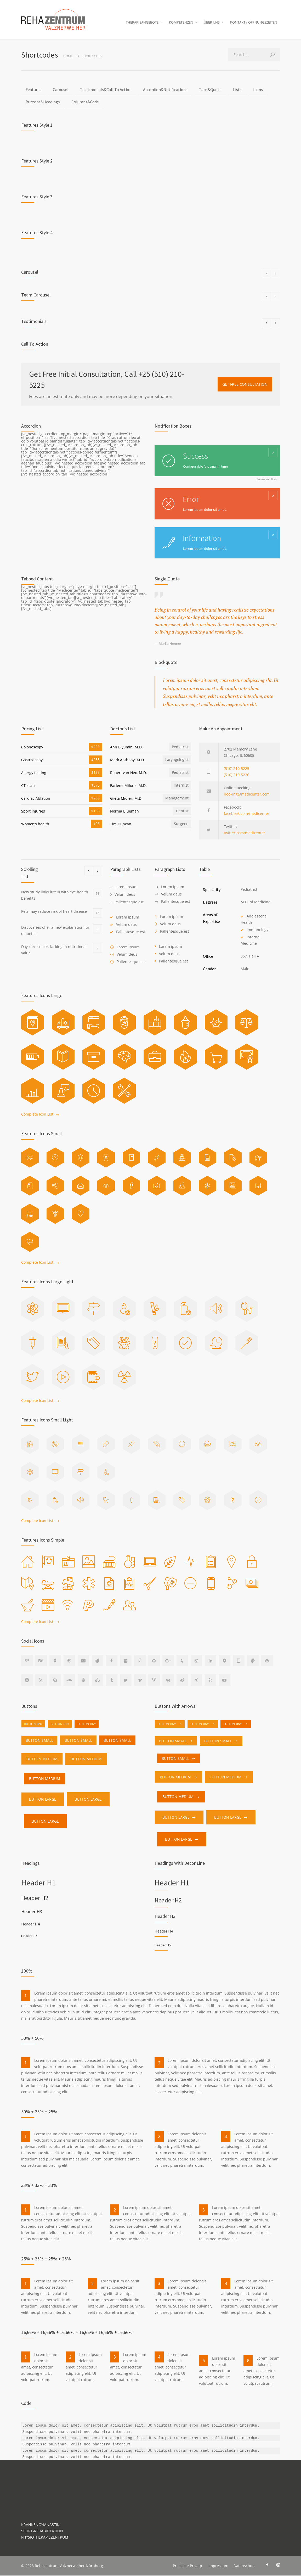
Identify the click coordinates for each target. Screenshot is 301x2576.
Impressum (218, 2566)
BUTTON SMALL (39, 1741)
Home (68, 57)
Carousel (61, 90)
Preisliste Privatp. (188, 2566)
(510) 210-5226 (236, 775)
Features (33, 90)
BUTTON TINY (33, 1725)
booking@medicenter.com (247, 794)
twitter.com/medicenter (244, 833)
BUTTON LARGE (42, 1799)
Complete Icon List (37, 1114)
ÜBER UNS (212, 22)
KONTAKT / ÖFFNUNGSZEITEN (253, 22)
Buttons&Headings (43, 102)
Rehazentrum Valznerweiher (60, 2566)
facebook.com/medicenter (246, 813)
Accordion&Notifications (165, 90)
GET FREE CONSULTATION (245, 385)
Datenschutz (244, 2566)
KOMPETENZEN (181, 22)
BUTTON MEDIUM (42, 1759)
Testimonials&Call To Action (106, 90)
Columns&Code (85, 102)
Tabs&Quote (210, 90)
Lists (237, 90)
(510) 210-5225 (236, 768)
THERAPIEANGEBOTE (142, 22)
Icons (258, 90)
